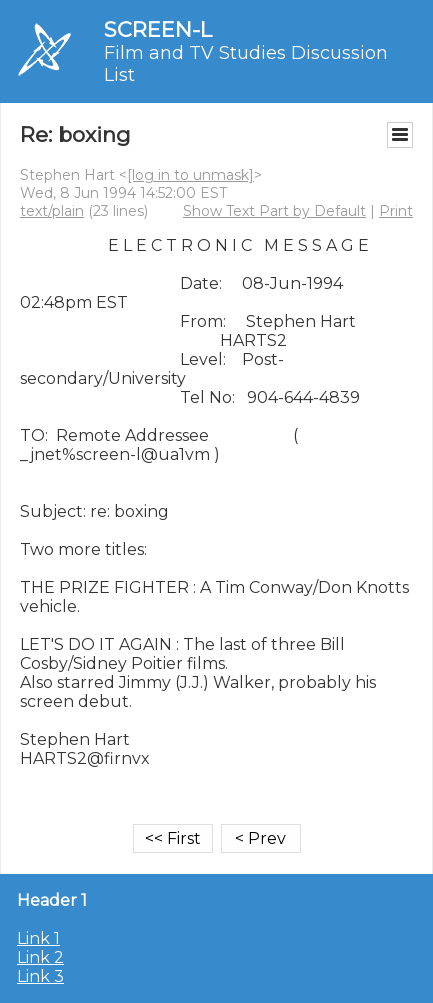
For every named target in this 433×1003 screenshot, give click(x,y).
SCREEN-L (158, 29)
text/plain (52, 211)
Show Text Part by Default (274, 211)
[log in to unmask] (190, 175)
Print (396, 211)
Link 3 (40, 976)
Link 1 (38, 938)
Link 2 (40, 957)
